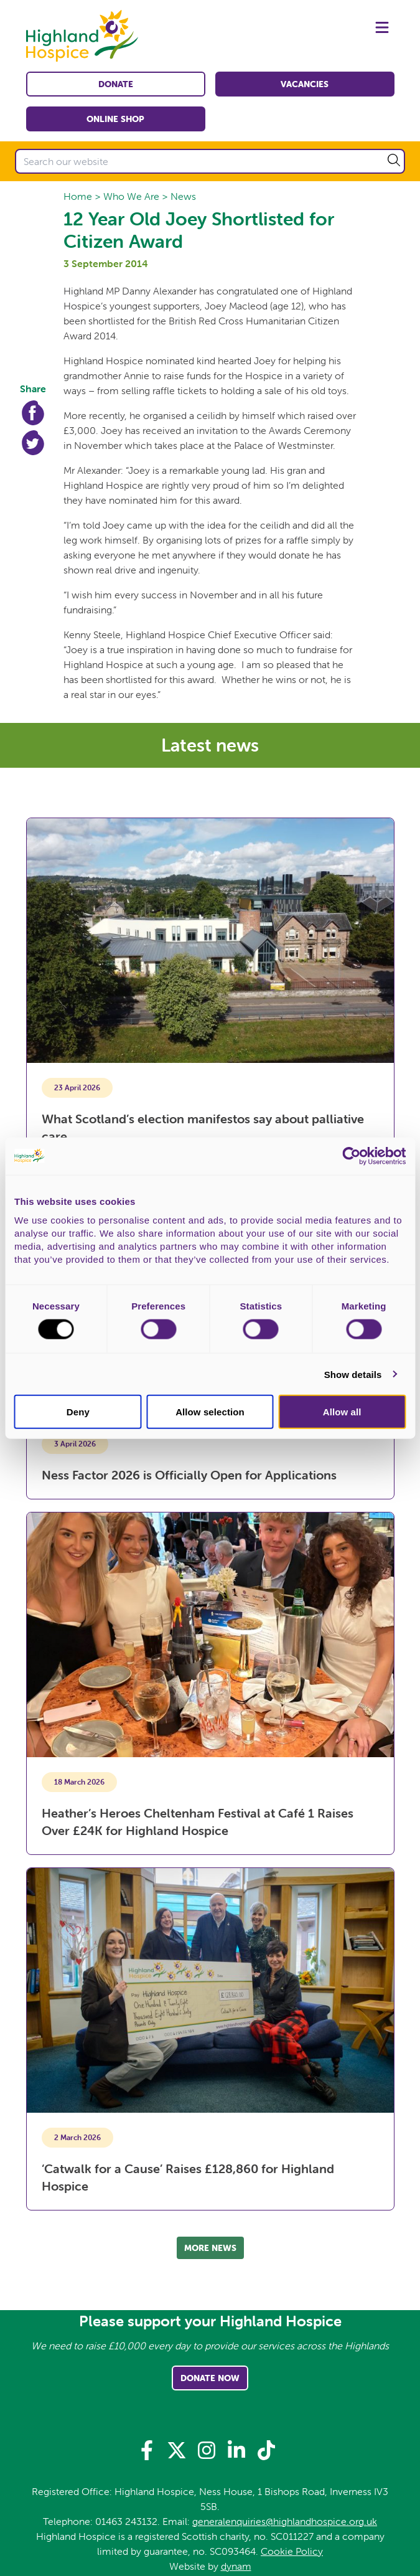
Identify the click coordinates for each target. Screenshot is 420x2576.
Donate (115, 84)
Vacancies (305, 84)
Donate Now (210, 2378)
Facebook (33, 412)
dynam (236, 2566)
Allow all (342, 1412)
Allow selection (210, 1412)
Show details (353, 1374)
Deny (78, 1412)
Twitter (33, 442)
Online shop (115, 119)
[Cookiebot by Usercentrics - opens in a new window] (351, 1155)
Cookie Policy (292, 2551)
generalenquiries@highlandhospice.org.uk (284, 2521)
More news (210, 2247)
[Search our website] (210, 161)
